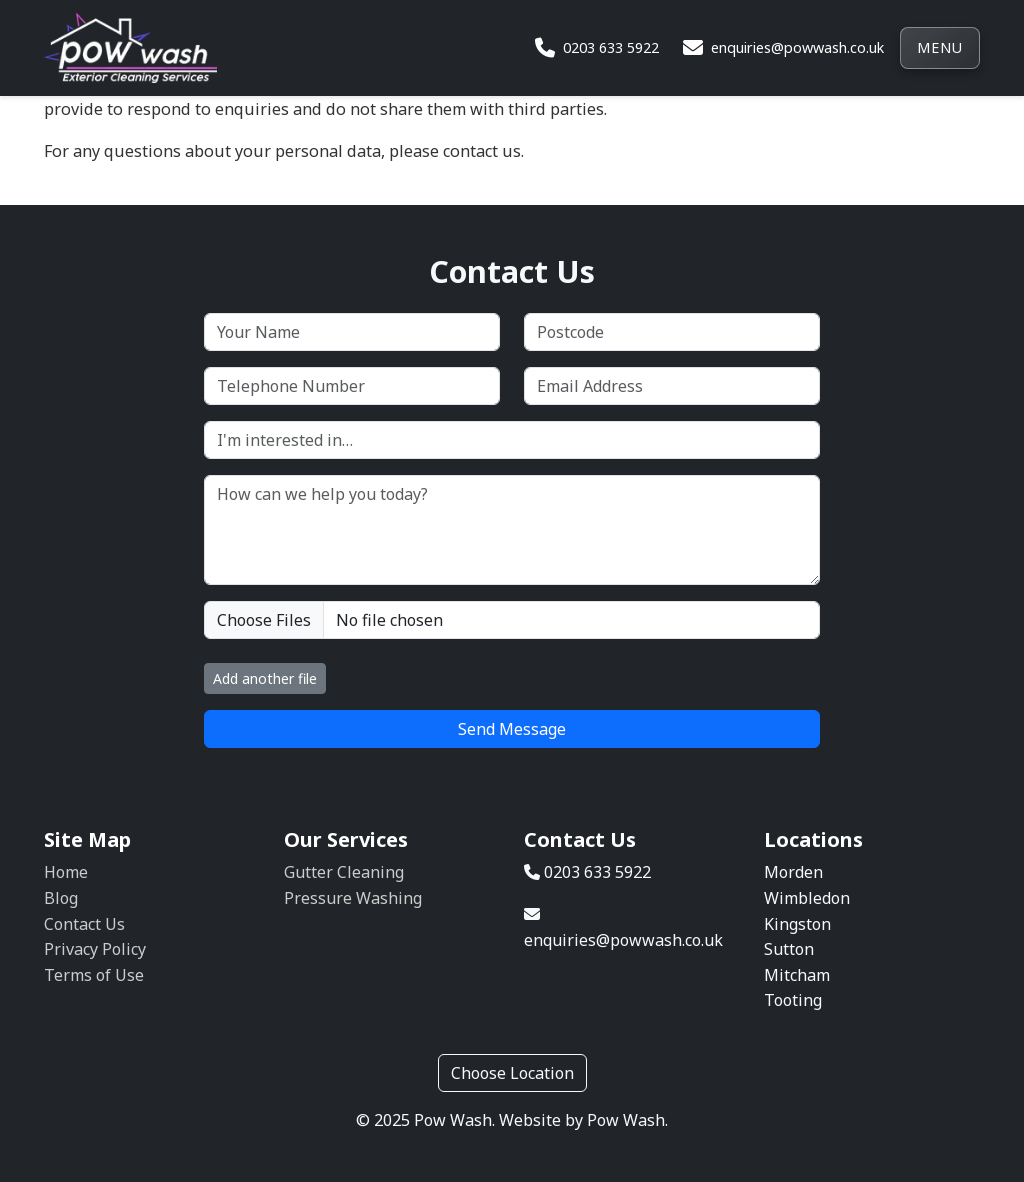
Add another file (265, 678)
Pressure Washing (353, 898)
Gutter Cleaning (344, 872)
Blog (61, 898)
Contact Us (84, 924)
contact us (482, 151)
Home (66, 872)
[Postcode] (672, 332)
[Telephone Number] (352, 386)
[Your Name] (352, 332)
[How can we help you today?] (512, 530)
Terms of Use (94, 975)
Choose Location (512, 1073)
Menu (940, 47)
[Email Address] (672, 386)
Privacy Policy (95, 949)
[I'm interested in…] (512, 440)
